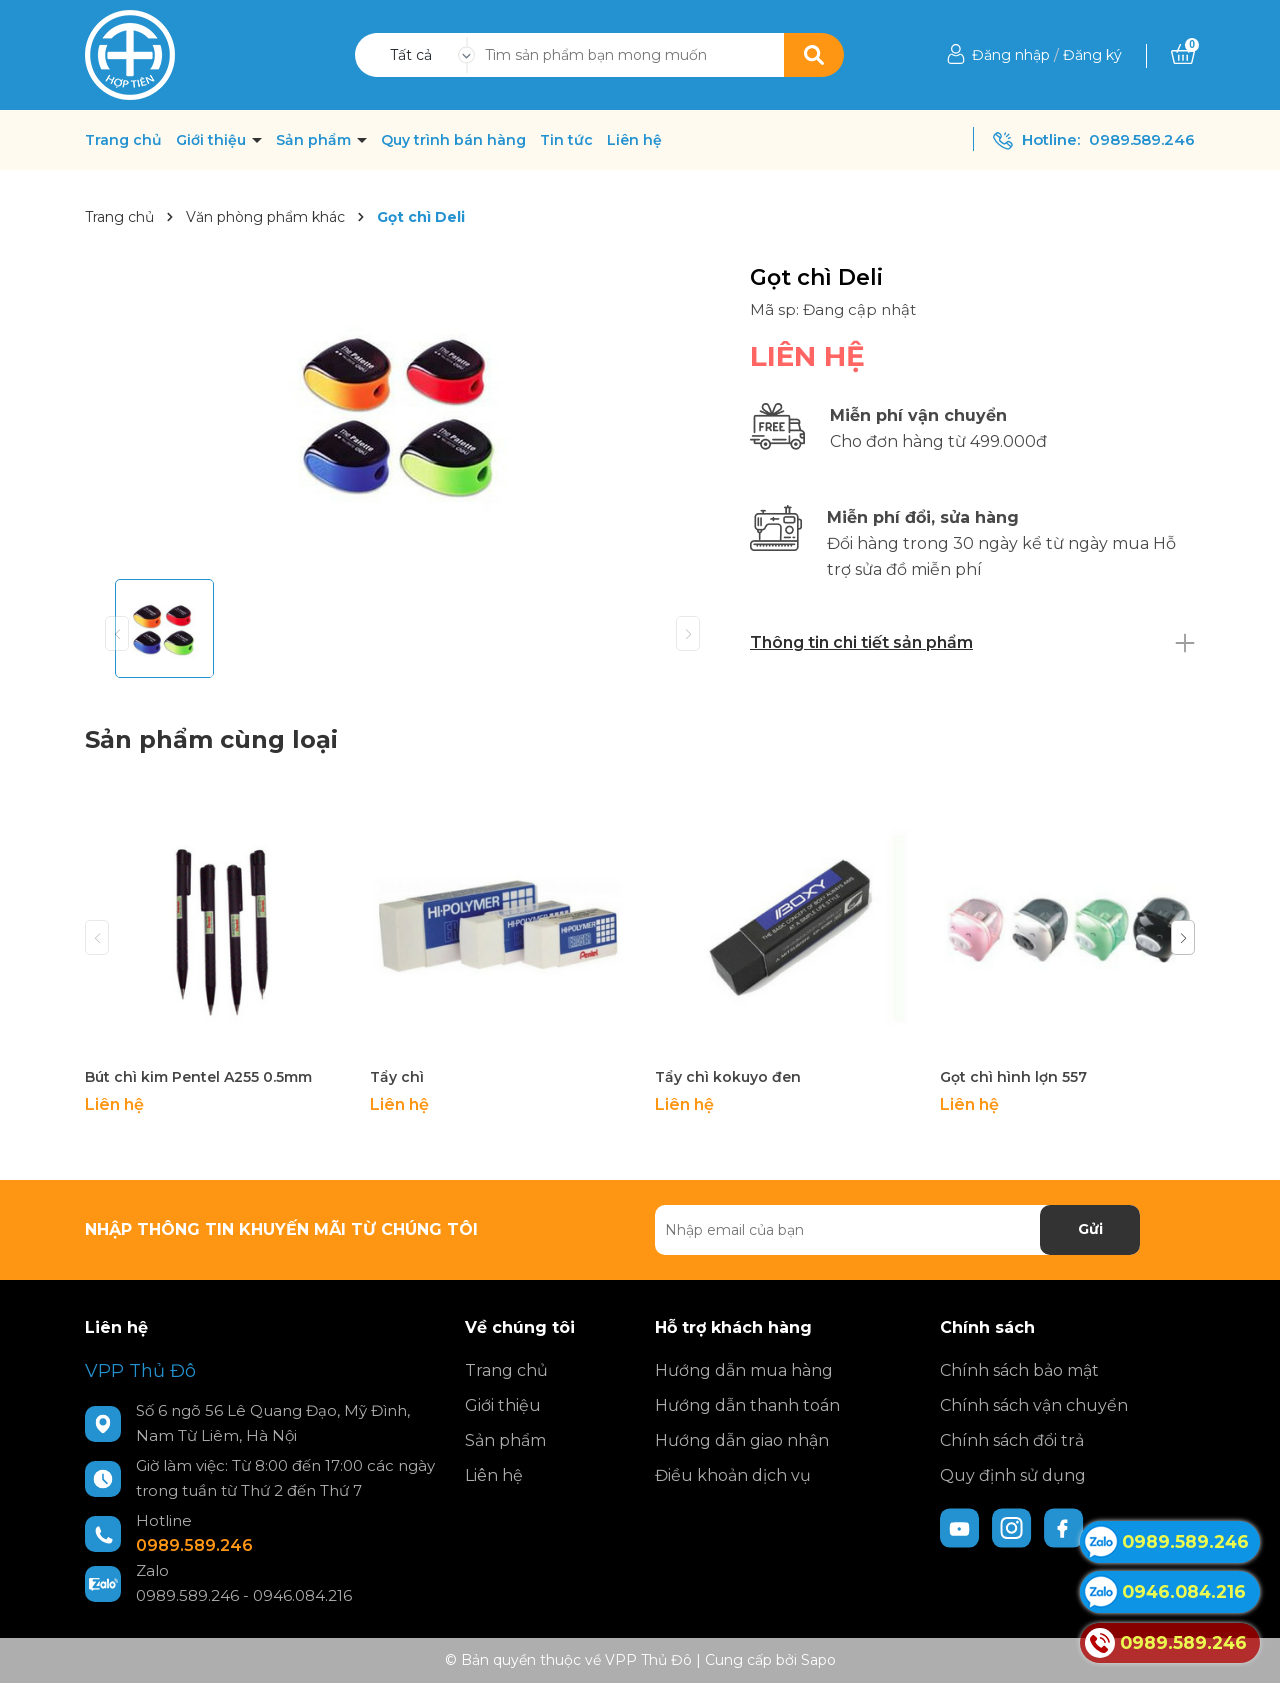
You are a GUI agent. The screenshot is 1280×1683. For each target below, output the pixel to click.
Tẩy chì (397, 1077)
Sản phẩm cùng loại (211, 739)
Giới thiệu (213, 140)
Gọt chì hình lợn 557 (1013, 1077)
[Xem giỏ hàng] (1183, 55)
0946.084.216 (302, 1595)
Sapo (818, 1660)
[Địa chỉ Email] (897, 1230)
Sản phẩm (315, 140)
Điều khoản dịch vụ (733, 1475)
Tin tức (566, 140)
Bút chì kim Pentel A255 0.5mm (198, 1077)
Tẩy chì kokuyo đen (728, 1077)
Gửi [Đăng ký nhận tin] (1090, 1229)
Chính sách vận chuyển (1034, 1405)
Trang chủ (123, 140)
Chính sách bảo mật (1019, 1370)
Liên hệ (634, 140)
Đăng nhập (1011, 55)
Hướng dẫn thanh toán (747, 1405)
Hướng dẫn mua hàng (744, 1370)
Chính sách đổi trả (1012, 1440)
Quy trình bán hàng (453, 140)
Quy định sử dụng (1013, 1475)
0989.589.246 (1142, 139)
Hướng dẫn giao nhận (742, 1440)
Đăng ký (1092, 55)
